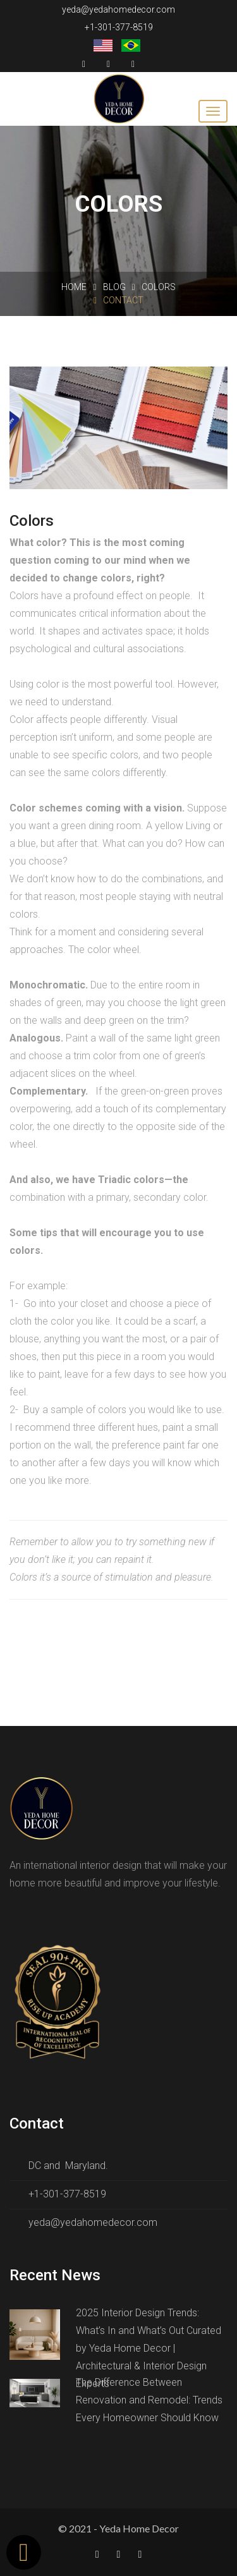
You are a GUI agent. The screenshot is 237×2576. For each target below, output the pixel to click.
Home (74, 287)
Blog (114, 287)
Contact (118, 300)
